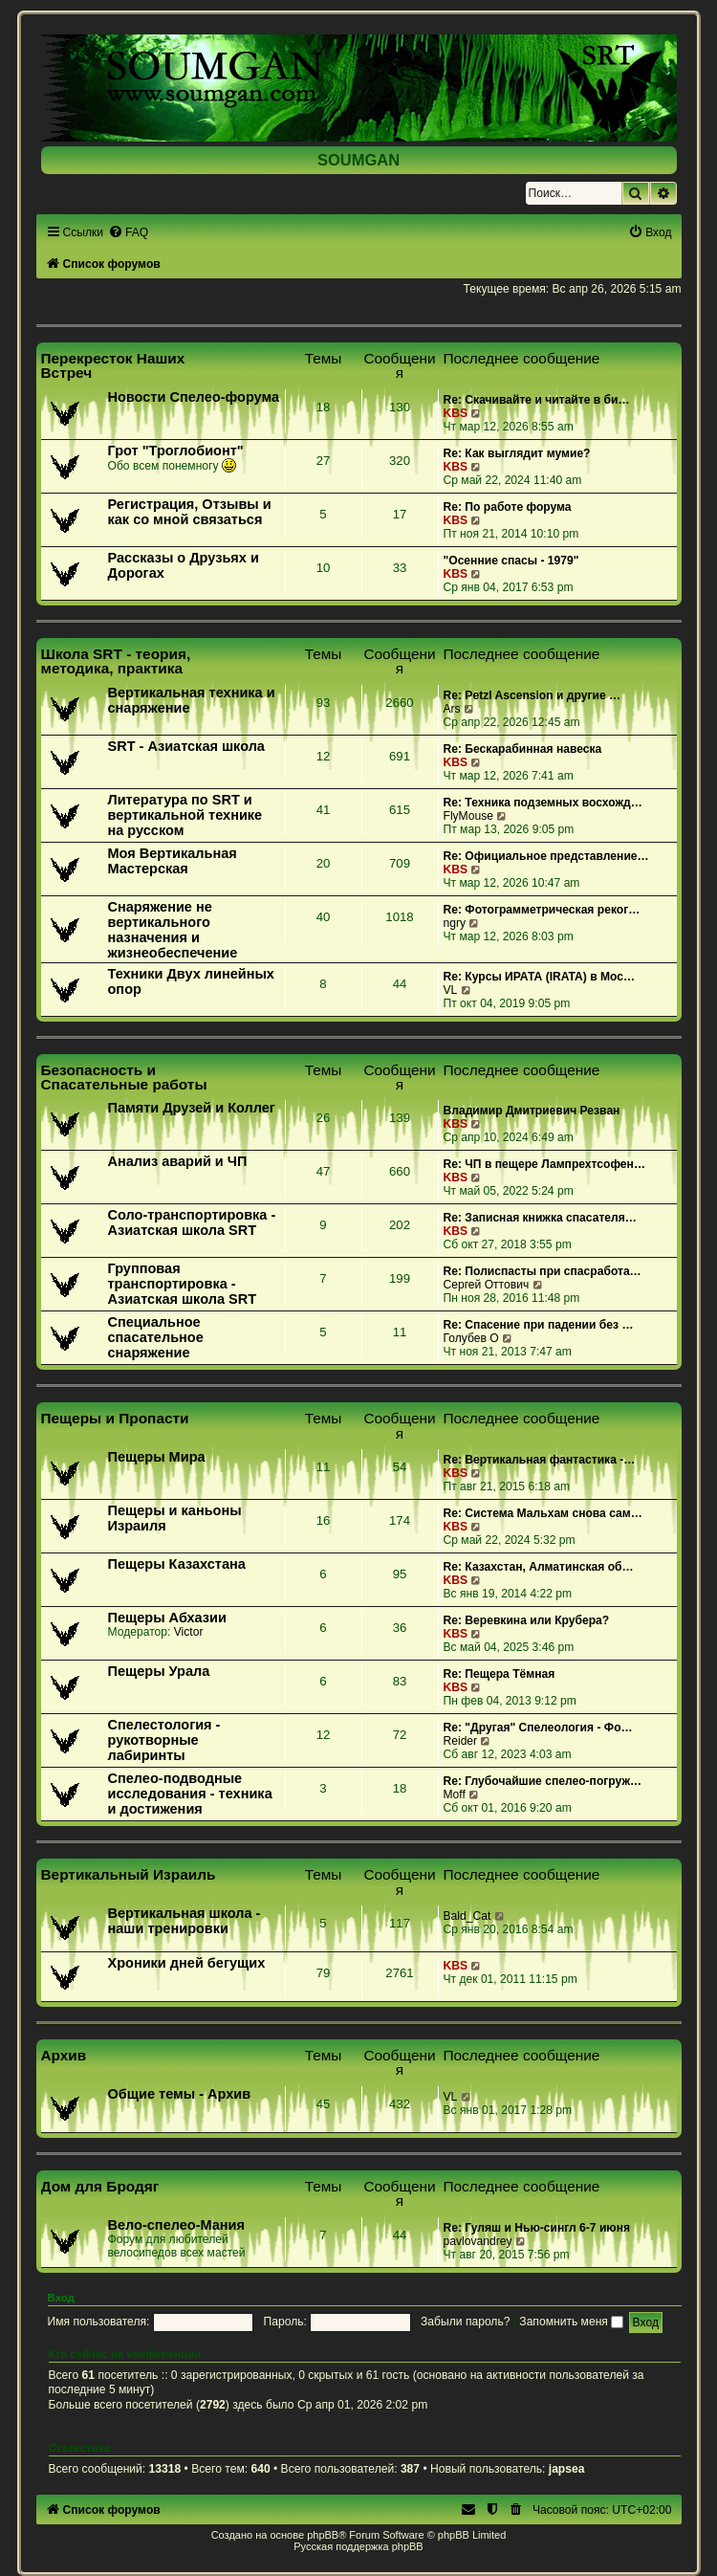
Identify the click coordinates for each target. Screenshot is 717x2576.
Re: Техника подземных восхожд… (543, 802)
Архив (64, 2055)
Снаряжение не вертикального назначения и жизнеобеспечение (173, 929)
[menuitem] (128, 232)
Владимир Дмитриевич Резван (532, 1110)
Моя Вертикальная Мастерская (172, 861)
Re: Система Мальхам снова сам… (543, 1513)
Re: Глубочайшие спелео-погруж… (543, 1781)
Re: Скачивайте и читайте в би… (537, 400)
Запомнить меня (571, 2321)
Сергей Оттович (487, 1284)
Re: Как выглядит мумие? (517, 453)
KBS (456, 413)
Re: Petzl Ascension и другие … (532, 695)
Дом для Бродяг (100, 2186)
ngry (455, 923)
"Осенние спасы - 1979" (511, 560)
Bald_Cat (467, 1916)
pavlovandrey (478, 2241)
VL (451, 990)
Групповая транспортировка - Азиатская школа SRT (182, 1284)
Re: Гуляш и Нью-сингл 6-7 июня (537, 2228)
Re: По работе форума (508, 507)
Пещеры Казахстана (177, 1564)
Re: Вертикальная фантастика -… (540, 1459)
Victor (189, 1632)
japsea (567, 2469)
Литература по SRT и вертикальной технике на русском (185, 815)
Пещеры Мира (157, 1456)
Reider (461, 1741)
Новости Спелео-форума (194, 397)
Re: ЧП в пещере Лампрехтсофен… (545, 1164)
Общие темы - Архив (179, 2094)
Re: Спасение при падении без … (539, 1325)
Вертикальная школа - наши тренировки (184, 1920)
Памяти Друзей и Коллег (191, 1107)
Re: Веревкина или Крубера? (527, 1620)
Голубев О (471, 1338)
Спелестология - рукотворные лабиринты (164, 1740)
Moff (455, 1794)
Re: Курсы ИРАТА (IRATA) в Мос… (540, 976)
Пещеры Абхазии (167, 1617)
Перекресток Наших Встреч (113, 365)
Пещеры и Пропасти (115, 1418)
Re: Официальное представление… (546, 856)
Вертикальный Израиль (128, 1874)
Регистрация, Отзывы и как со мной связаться (190, 511)
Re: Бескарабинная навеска (523, 749)
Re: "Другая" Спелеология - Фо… (538, 1727)
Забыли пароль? (465, 2321)
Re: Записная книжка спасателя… (540, 1217)
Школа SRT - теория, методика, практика (116, 661)
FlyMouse (468, 816)
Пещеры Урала (159, 1671)
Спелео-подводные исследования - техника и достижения (190, 1793)
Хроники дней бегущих (187, 1963)
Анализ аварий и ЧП (178, 1161)
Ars (452, 709)
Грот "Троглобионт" (176, 450)
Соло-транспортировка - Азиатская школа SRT (192, 1222)
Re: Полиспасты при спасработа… (542, 1271)
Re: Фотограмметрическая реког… (542, 909)
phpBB (322, 2535)
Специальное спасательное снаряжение (156, 1337)
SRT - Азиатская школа (186, 746)
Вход (62, 2297)
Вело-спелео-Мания (177, 2225)
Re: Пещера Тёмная (499, 1674)
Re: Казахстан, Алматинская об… (539, 1567)
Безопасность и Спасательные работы (124, 1077)
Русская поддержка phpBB (358, 2546)
